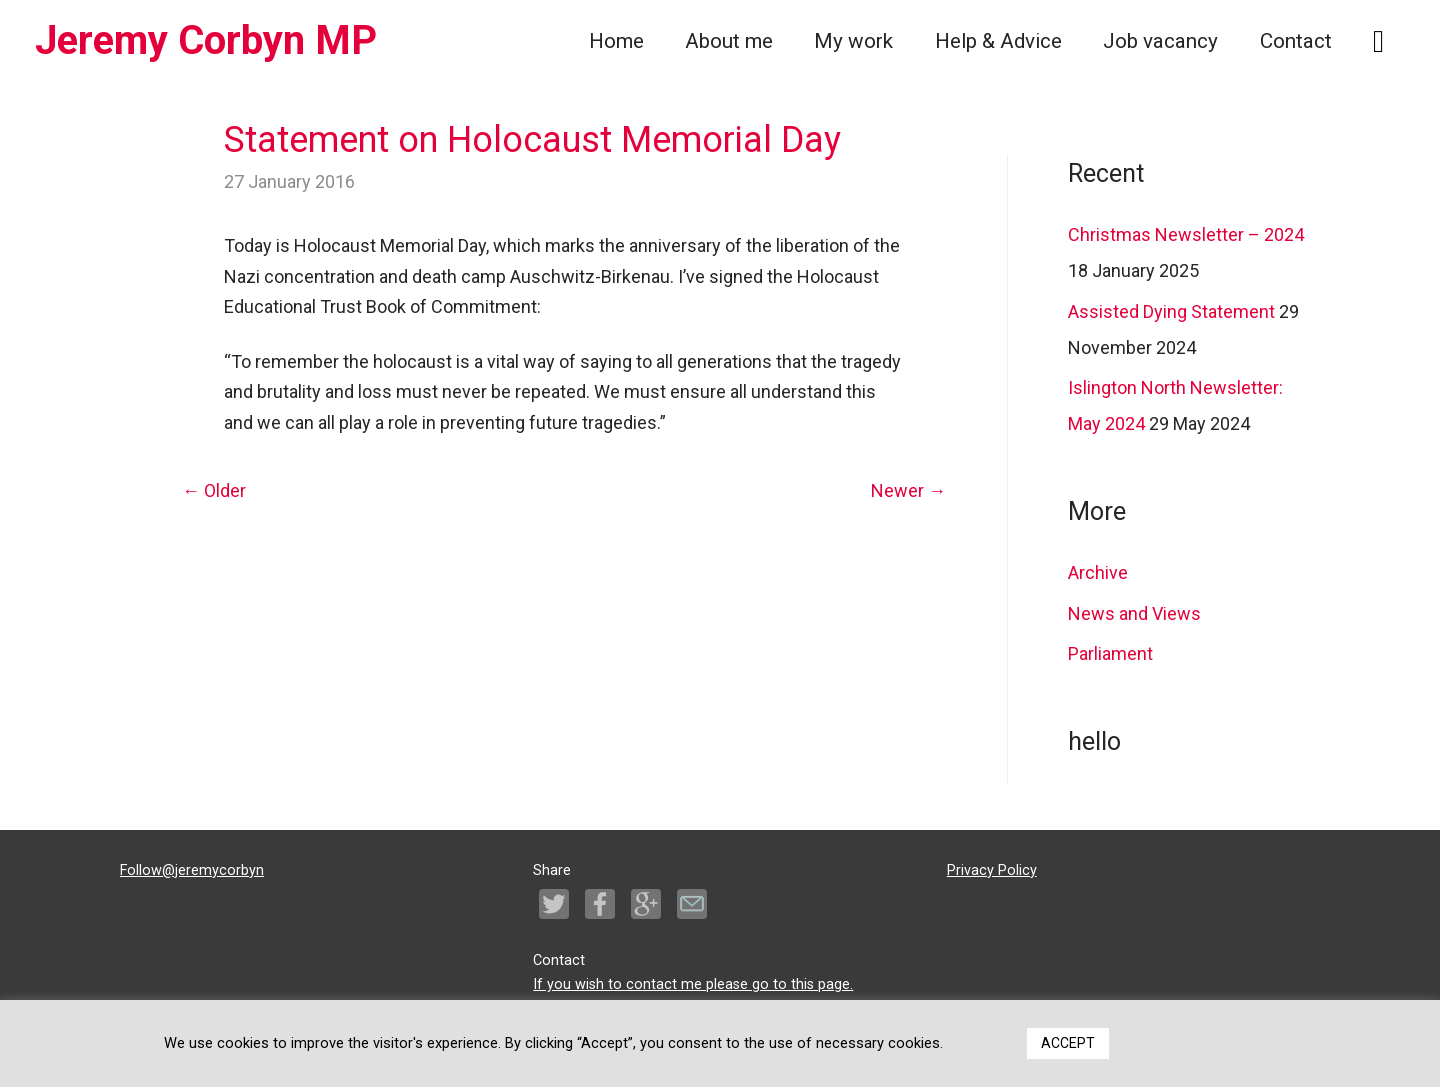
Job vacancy (1160, 41)
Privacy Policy (992, 870)
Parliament (1110, 653)
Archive (1098, 572)
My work (853, 41)
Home (616, 41)
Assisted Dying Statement (1171, 311)
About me (729, 41)
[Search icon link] (1378, 41)
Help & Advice (998, 41)
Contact (1296, 41)
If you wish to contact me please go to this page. (693, 984)
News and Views (1134, 613)
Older (214, 490)
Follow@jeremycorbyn (192, 870)
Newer (908, 490)
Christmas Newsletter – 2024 (1186, 234)
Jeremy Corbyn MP (206, 40)
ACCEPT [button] (1068, 1043)
